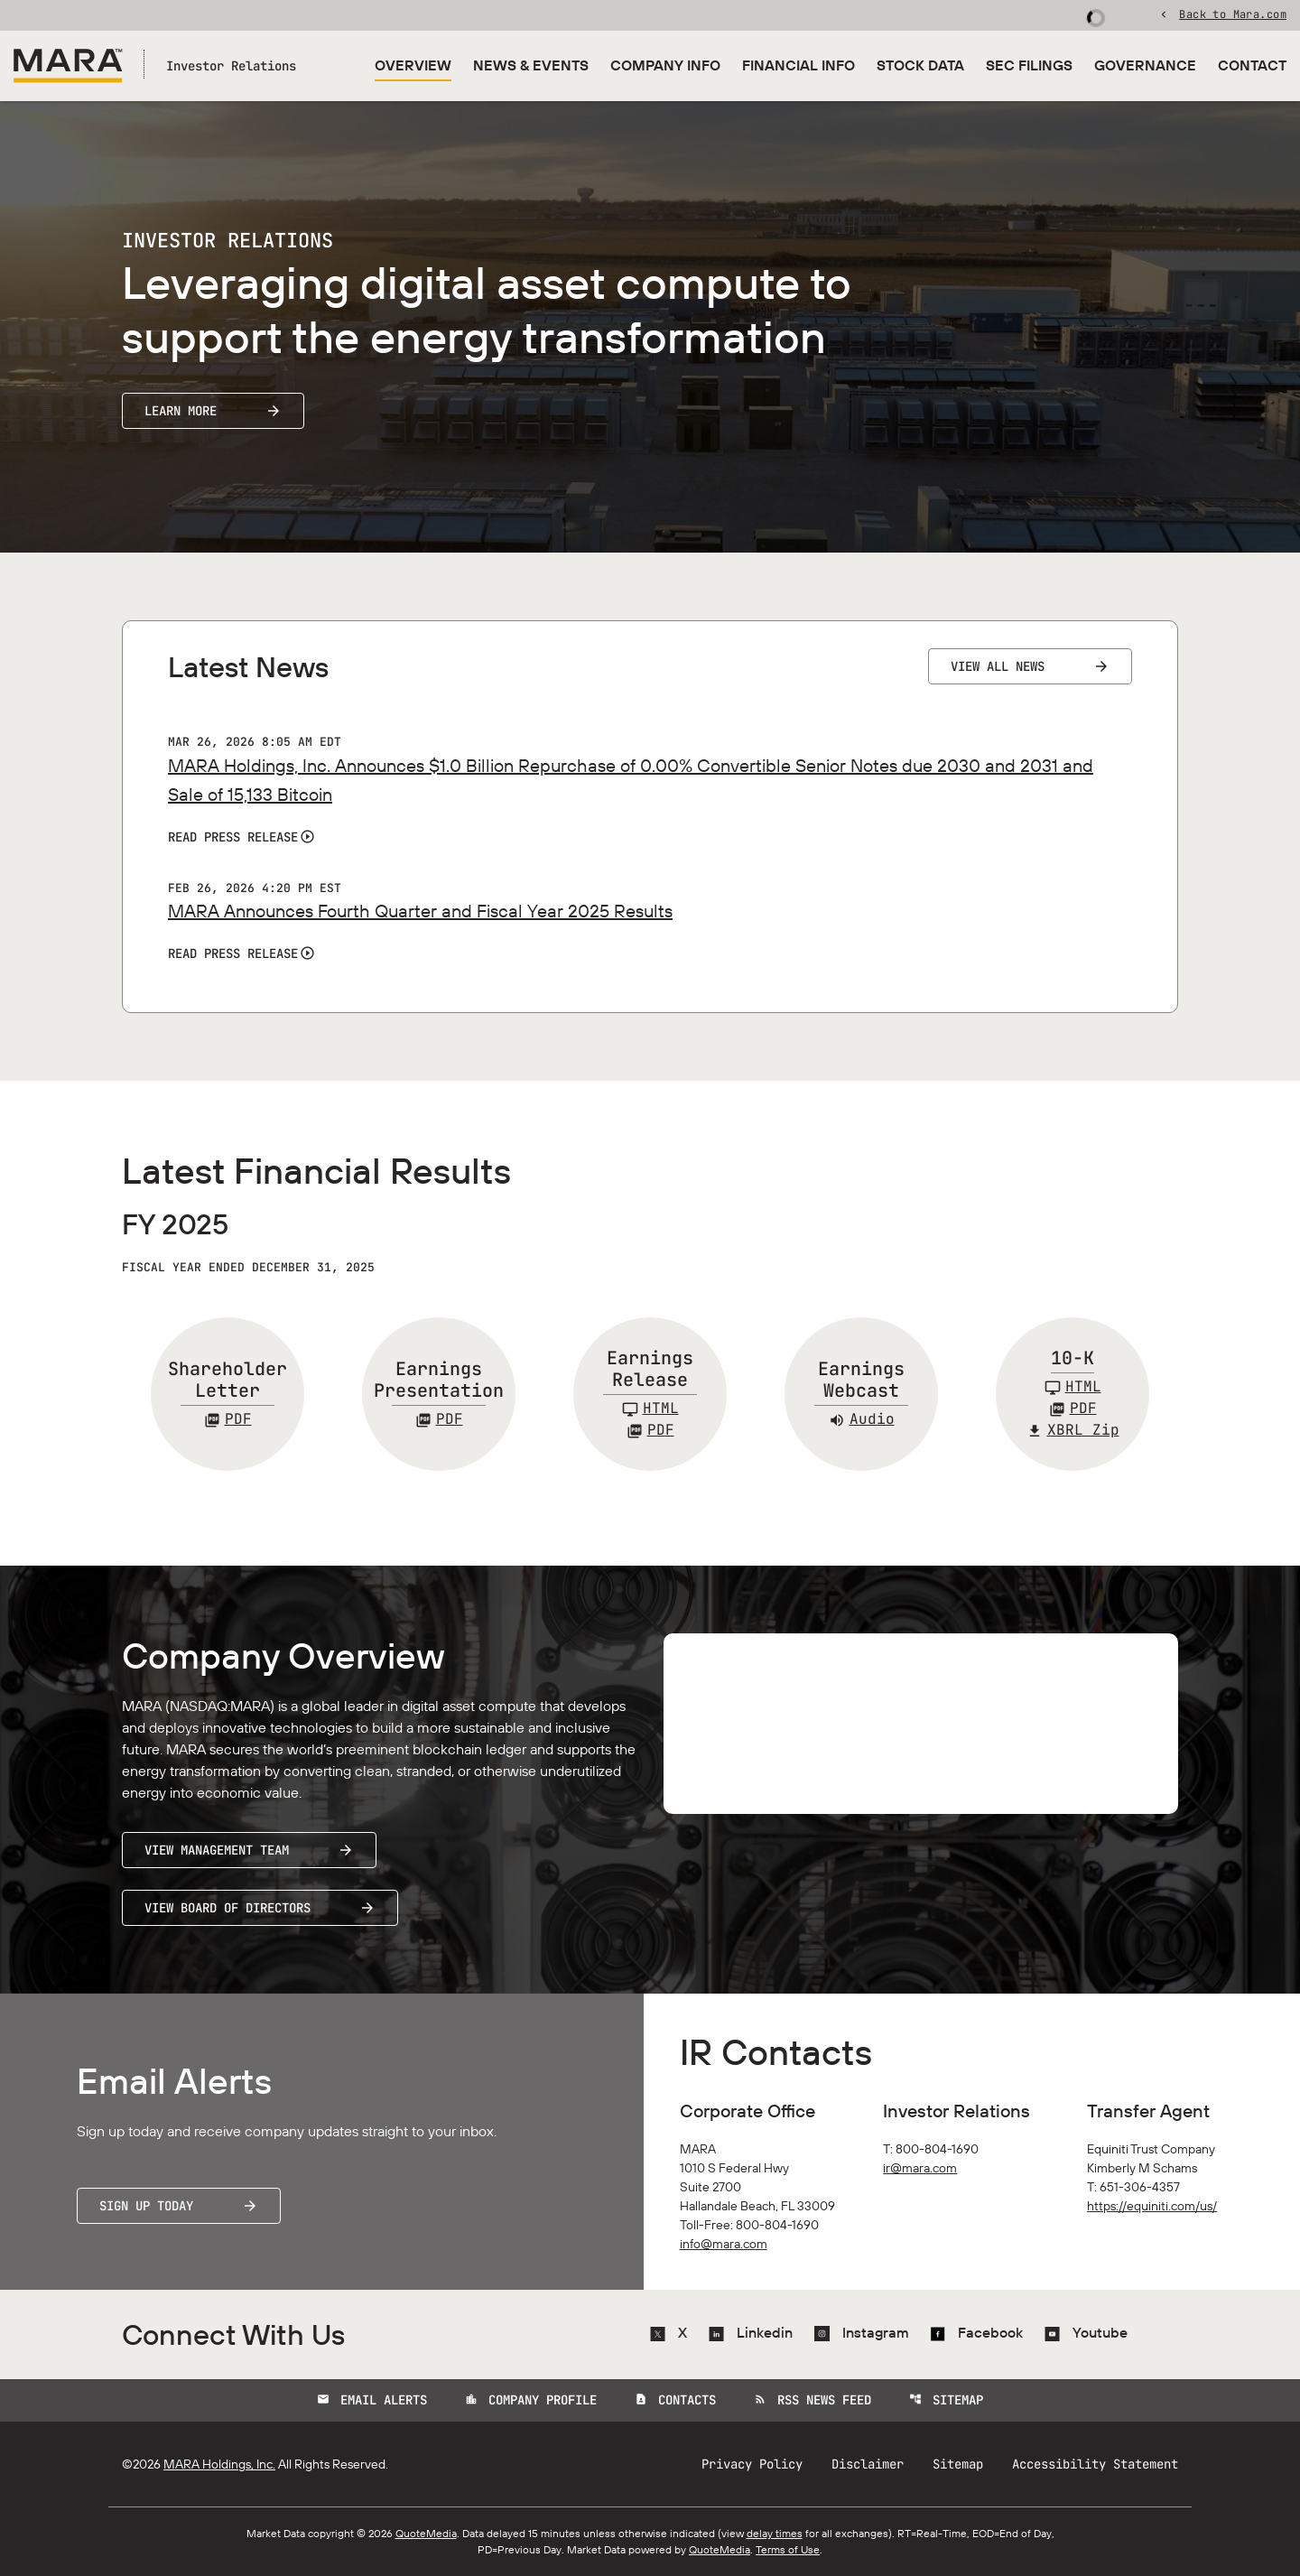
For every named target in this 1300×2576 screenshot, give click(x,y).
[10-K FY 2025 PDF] (1072, 1408)
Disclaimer (867, 2464)
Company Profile (531, 2400)
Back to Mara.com (1232, 13)
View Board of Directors (227, 1908)
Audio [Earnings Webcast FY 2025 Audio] (862, 1418)
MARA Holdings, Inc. (219, 2464)
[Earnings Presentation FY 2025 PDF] (439, 1419)
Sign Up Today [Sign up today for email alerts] (146, 2206)
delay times (775, 2533)
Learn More (180, 411)
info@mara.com (723, 2244)
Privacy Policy (752, 2464)
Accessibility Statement (1095, 2464)
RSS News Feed (812, 2400)
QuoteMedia (426, 2533)
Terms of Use (788, 2549)
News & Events (531, 65)
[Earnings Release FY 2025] (650, 1408)
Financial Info (798, 65)
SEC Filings (1029, 65)
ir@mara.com (920, 2168)
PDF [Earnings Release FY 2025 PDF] (650, 1429)
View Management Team (216, 1850)
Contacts (675, 2400)
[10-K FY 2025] (1072, 1387)
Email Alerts (372, 2400)
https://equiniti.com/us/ (1152, 2206)
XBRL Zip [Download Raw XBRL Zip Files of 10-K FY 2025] (1072, 1429)
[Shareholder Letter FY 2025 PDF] (228, 1419)
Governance (1145, 65)
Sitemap (946, 2400)
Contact (1252, 65)
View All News (998, 666)
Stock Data (920, 65)
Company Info (665, 65)
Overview (413, 65)
